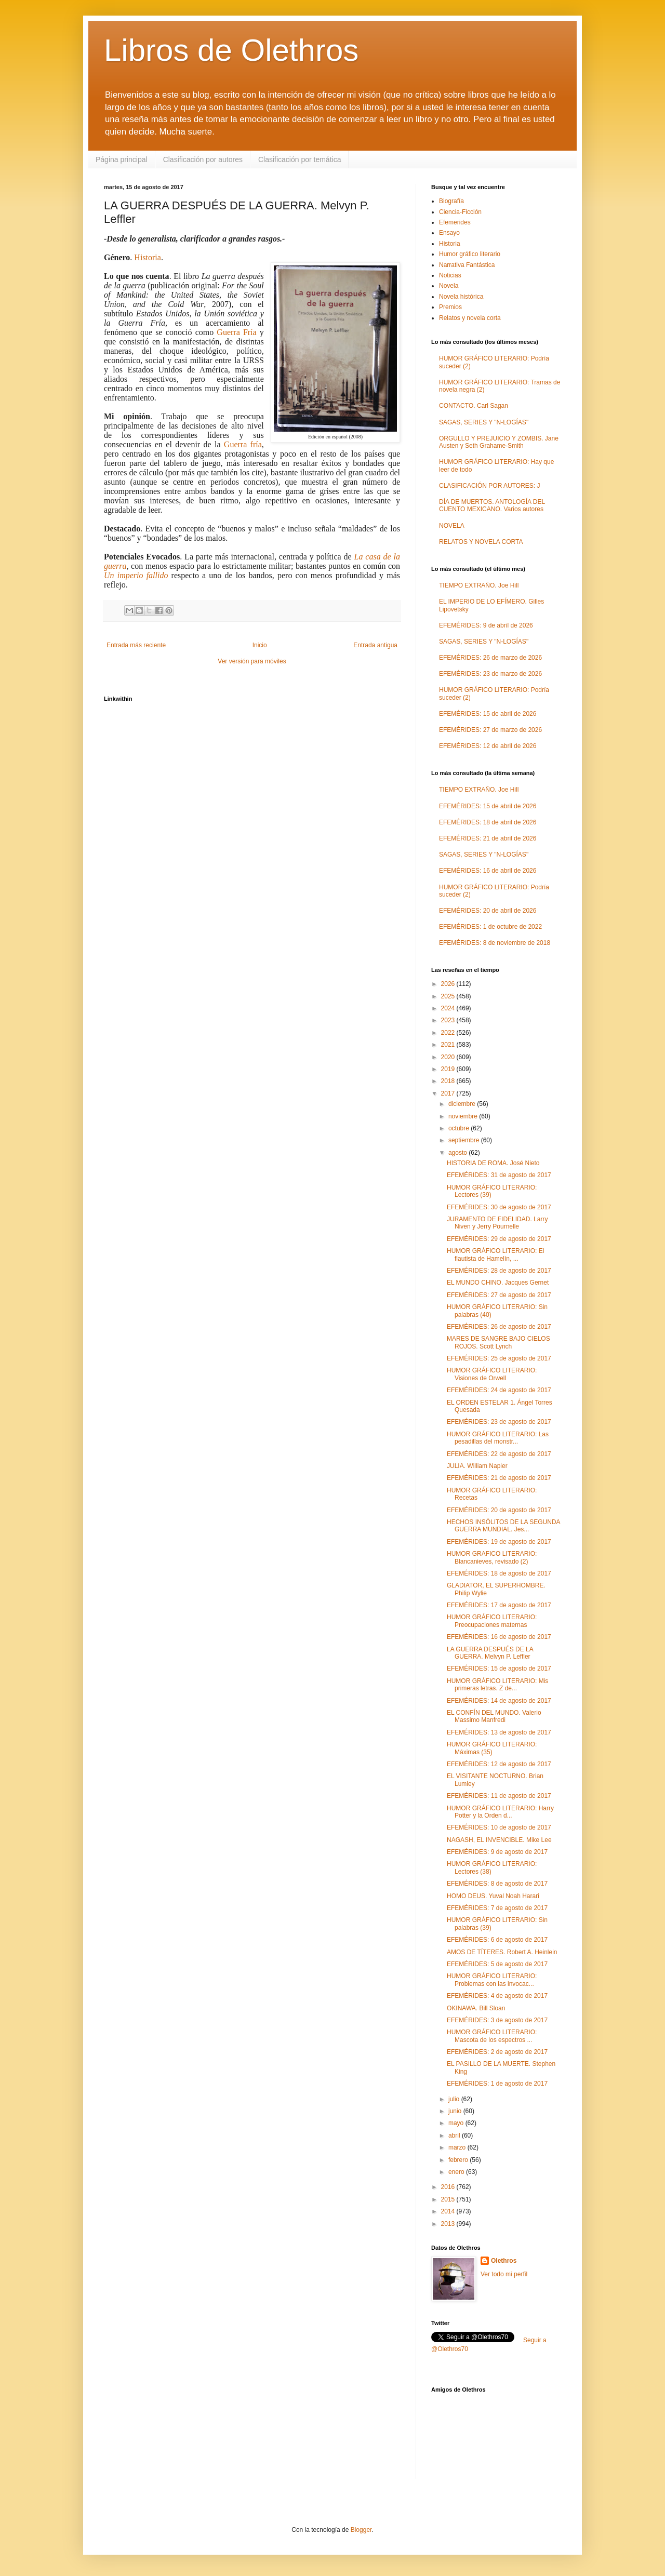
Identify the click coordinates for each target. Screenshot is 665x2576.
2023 (449, 1020)
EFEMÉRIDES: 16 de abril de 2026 (487, 870)
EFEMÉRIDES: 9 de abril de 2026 (486, 625)
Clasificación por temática (299, 159)
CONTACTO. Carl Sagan (473, 405)
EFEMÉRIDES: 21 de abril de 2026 (487, 838)
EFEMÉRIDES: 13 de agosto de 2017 (499, 1732)
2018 (449, 1081)
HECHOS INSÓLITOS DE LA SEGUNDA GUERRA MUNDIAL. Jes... (503, 1525)
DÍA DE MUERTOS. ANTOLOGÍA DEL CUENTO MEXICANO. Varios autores (492, 505)
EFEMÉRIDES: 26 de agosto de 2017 (499, 1326)
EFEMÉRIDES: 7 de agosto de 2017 (497, 1908)
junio (455, 2111)
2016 (449, 2187)
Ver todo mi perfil (504, 2274)
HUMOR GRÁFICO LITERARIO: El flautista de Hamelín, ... (495, 1254)
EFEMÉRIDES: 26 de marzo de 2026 (490, 657)
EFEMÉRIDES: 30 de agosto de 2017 (499, 1207)
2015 (449, 2199)
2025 (449, 996)
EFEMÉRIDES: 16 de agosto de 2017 (499, 1636)
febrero (459, 2160)
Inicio (259, 645)
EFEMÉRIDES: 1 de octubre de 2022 (490, 926)
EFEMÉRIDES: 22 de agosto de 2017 (499, 1454)
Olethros (503, 2260)
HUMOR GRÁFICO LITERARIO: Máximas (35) (492, 1748)
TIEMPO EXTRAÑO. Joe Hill (478, 585)
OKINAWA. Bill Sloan (476, 2008)
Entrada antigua (375, 645)
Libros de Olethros (231, 50)
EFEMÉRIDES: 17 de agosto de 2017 (499, 1605)
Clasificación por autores (203, 159)
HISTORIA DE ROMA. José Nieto (493, 1163)
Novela (448, 285)
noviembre (463, 1116)
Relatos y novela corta (470, 318)
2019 (449, 1069)
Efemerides (455, 222)
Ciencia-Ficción (460, 212)
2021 (449, 1044)
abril (455, 2135)
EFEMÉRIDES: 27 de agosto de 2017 (499, 1295)
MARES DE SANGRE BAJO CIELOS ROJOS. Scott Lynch (498, 1342)
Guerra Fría (236, 332)
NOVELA (451, 525)
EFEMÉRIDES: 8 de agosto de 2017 (497, 1883)
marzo (458, 2147)
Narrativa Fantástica (467, 265)
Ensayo (449, 232)
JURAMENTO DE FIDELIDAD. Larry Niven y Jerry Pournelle (497, 1223)
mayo (457, 2123)
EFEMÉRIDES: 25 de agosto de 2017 (499, 1358)
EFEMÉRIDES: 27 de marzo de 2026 (490, 729)
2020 (449, 1057)
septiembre (464, 1140)
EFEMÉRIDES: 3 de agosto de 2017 (497, 2020)
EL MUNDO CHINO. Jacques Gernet (498, 1282)
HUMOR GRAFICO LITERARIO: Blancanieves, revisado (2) (492, 1557)
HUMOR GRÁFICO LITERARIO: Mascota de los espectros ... (492, 2035)
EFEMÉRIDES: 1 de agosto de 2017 (497, 2083)
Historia (147, 257)
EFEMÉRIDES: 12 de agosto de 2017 (499, 1764)
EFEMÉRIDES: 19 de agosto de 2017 (499, 1541)
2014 (449, 2211)
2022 (449, 1032)
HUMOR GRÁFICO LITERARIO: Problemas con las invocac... (492, 1979)
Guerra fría (243, 444)
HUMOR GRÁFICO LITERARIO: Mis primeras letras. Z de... (497, 1684)
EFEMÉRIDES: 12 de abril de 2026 (487, 746)
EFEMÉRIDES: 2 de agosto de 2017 (497, 2052)
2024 (449, 1008)
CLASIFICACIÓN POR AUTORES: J (489, 485)
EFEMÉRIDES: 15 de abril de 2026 (487, 713)
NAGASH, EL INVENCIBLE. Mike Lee (499, 1840)
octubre (459, 1128)
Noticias (450, 275)
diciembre (462, 1103)
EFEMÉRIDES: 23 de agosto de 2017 (499, 1421)
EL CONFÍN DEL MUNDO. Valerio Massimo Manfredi (494, 1716)
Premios (450, 307)
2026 (449, 983)
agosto (458, 1152)
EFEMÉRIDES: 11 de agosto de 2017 (499, 1795)
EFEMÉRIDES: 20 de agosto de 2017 (499, 1510)
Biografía (451, 201)
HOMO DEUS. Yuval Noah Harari (493, 1896)
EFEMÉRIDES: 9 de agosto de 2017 (497, 1852)
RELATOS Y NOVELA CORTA (481, 541)
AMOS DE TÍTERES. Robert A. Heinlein (502, 1952)
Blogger (361, 2529)
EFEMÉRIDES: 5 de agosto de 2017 (497, 1964)
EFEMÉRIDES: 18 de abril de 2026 (487, 822)
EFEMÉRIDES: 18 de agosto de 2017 (499, 1573)
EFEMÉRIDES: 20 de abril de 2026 (487, 910)
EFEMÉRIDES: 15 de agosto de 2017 (499, 1668)
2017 (449, 1093)
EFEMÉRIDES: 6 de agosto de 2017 (497, 1939)
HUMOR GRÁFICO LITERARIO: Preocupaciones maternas (492, 1620)
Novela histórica (461, 296)
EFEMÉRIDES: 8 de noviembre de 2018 (494, 942)
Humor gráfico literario (469, 254)
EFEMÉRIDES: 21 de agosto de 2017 (499, 1477)
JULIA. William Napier (477, 1466)
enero (457, 2171)
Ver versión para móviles (252, 661)
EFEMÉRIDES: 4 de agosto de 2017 (497, 1995)
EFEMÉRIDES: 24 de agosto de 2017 (499, 1390)
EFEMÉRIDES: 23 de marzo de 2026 (490, 673)
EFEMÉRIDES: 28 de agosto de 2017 (499, 1270)
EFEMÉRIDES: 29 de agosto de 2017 (499, 1239)
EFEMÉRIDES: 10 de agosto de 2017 (499, 1827)
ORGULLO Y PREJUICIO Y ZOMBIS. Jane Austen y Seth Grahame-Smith (498, 442)
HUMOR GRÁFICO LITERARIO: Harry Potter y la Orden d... (500, 1812)
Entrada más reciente (136, 645)
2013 (449, 2223)
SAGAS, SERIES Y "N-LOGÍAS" (483, 422)
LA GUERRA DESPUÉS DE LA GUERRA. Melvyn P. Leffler (490, 1653)
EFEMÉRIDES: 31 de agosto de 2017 (499, 1175)
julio (454, 2099)
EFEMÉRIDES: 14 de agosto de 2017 (499, 1700)
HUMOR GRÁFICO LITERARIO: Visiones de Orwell (492, 1374)
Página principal (122, 159)
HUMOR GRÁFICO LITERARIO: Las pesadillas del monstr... (498, 1438)
